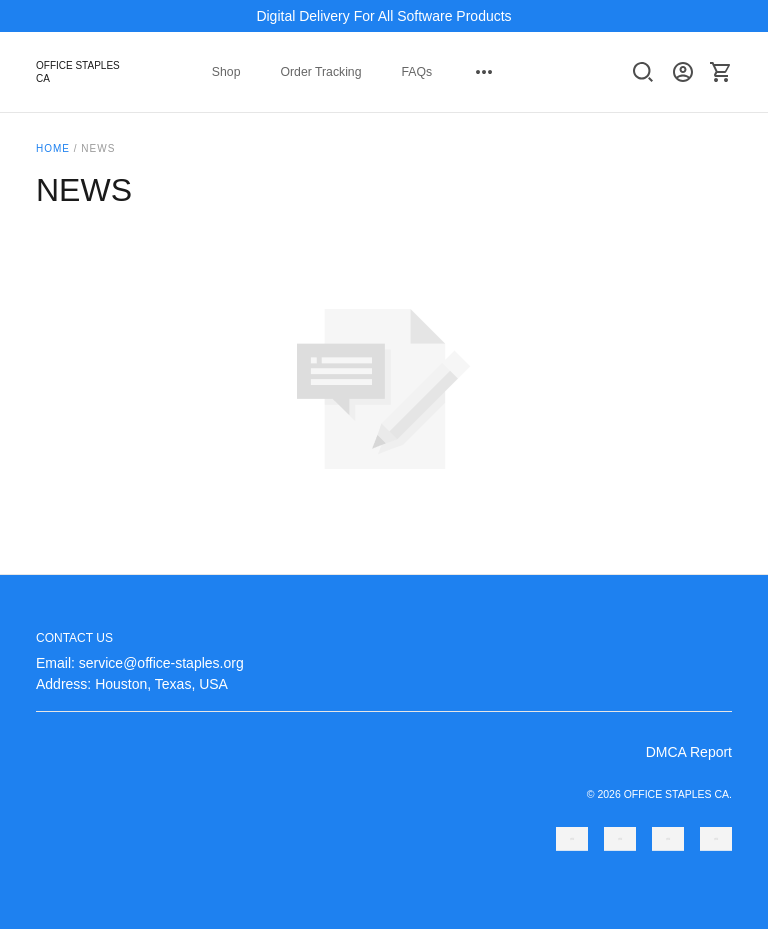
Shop (226, 72)
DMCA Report (689, 752)
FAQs (416, 72)
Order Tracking (320, 72)
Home (53, 148)
